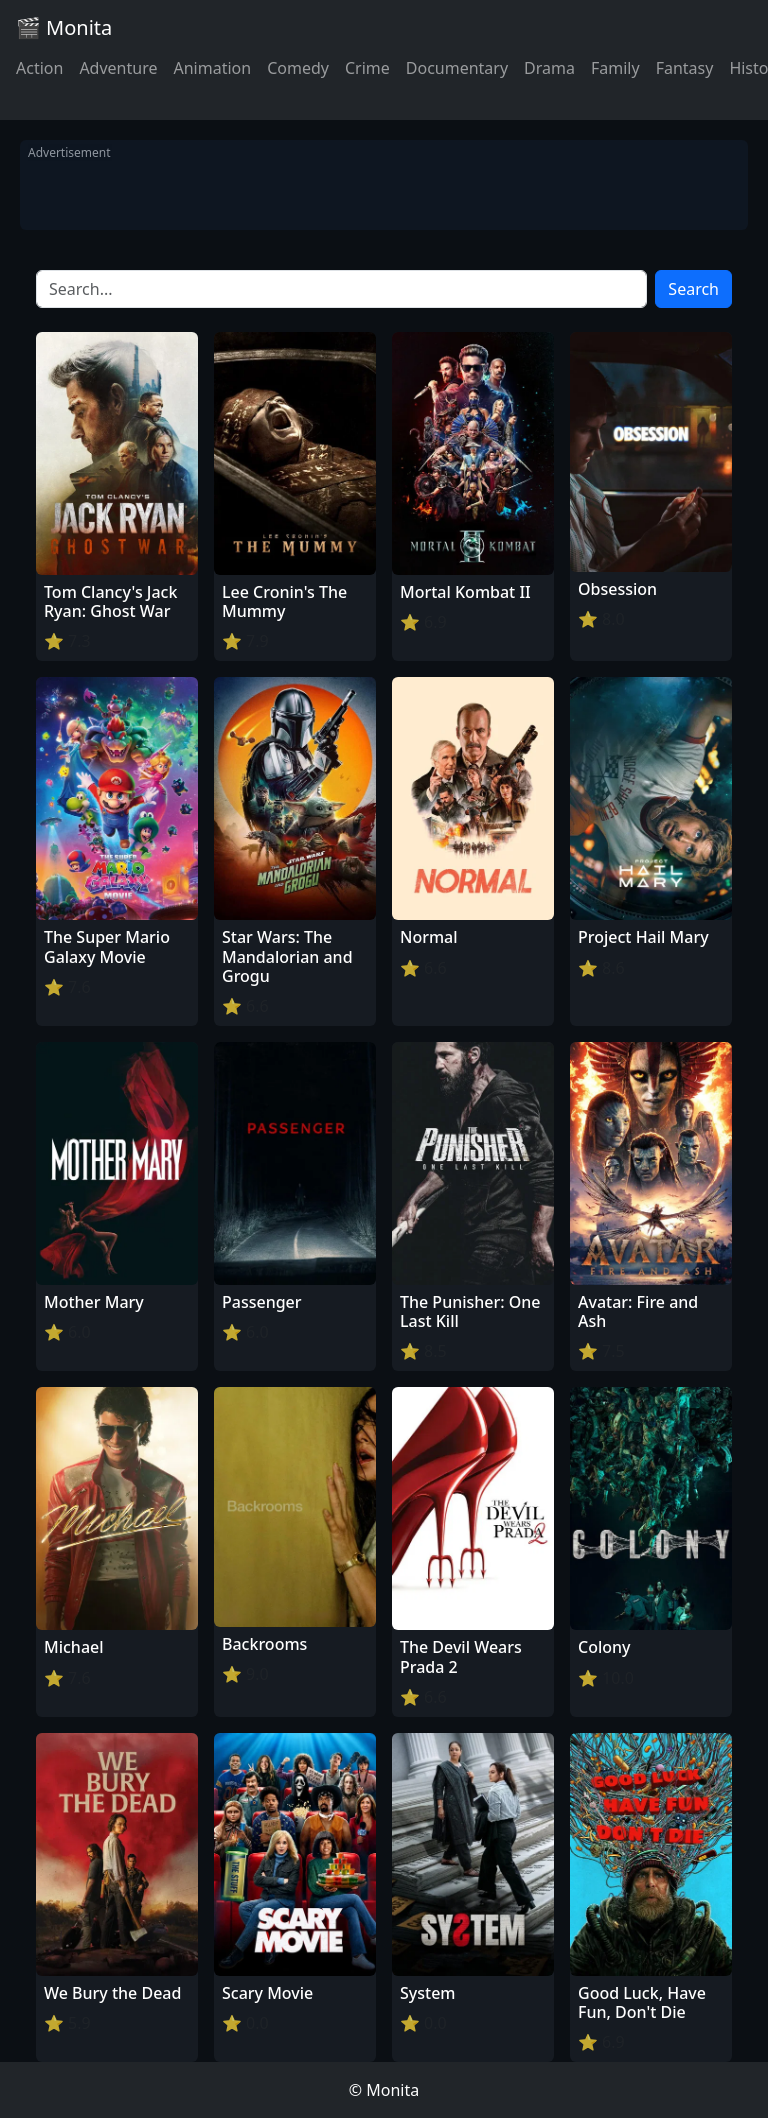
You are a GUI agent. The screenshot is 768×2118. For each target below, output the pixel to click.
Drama (549, 68)
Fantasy (685, 68)
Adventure (118, 68)
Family (615, 68)
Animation (212, 68)
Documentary (457, 68)
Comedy (298, 68)
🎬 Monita (64, 27)
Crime (367, 68)
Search (693, 289)
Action (39, 68)
